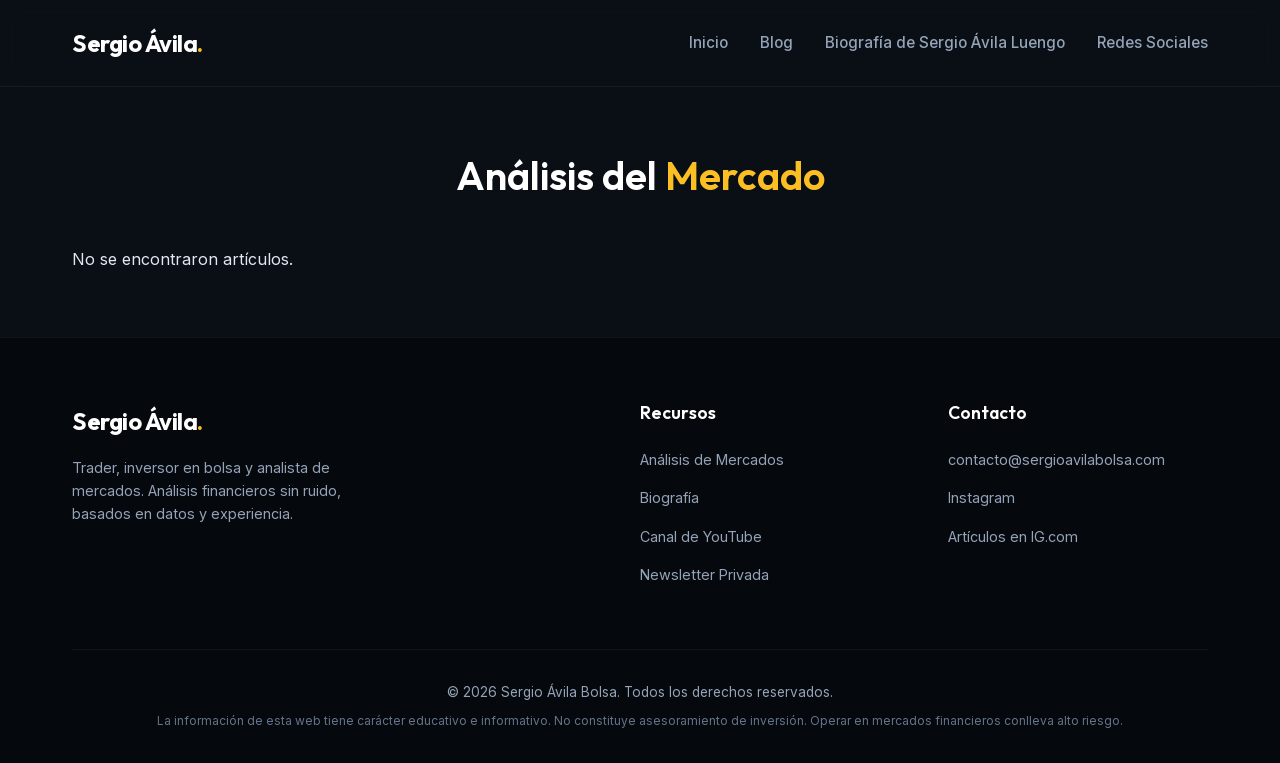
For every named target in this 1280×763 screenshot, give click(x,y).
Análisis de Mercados (712, 459)
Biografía (669, 497)
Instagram (981, 497)
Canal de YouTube (701, 536)
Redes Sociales (1152, 42)
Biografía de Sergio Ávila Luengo (945, 42)
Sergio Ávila (137, 43)
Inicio (708, 42)
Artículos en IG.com (1013, 536)
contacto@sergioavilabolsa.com (1056, 459)
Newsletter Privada (704, 574)
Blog (776, 42)
